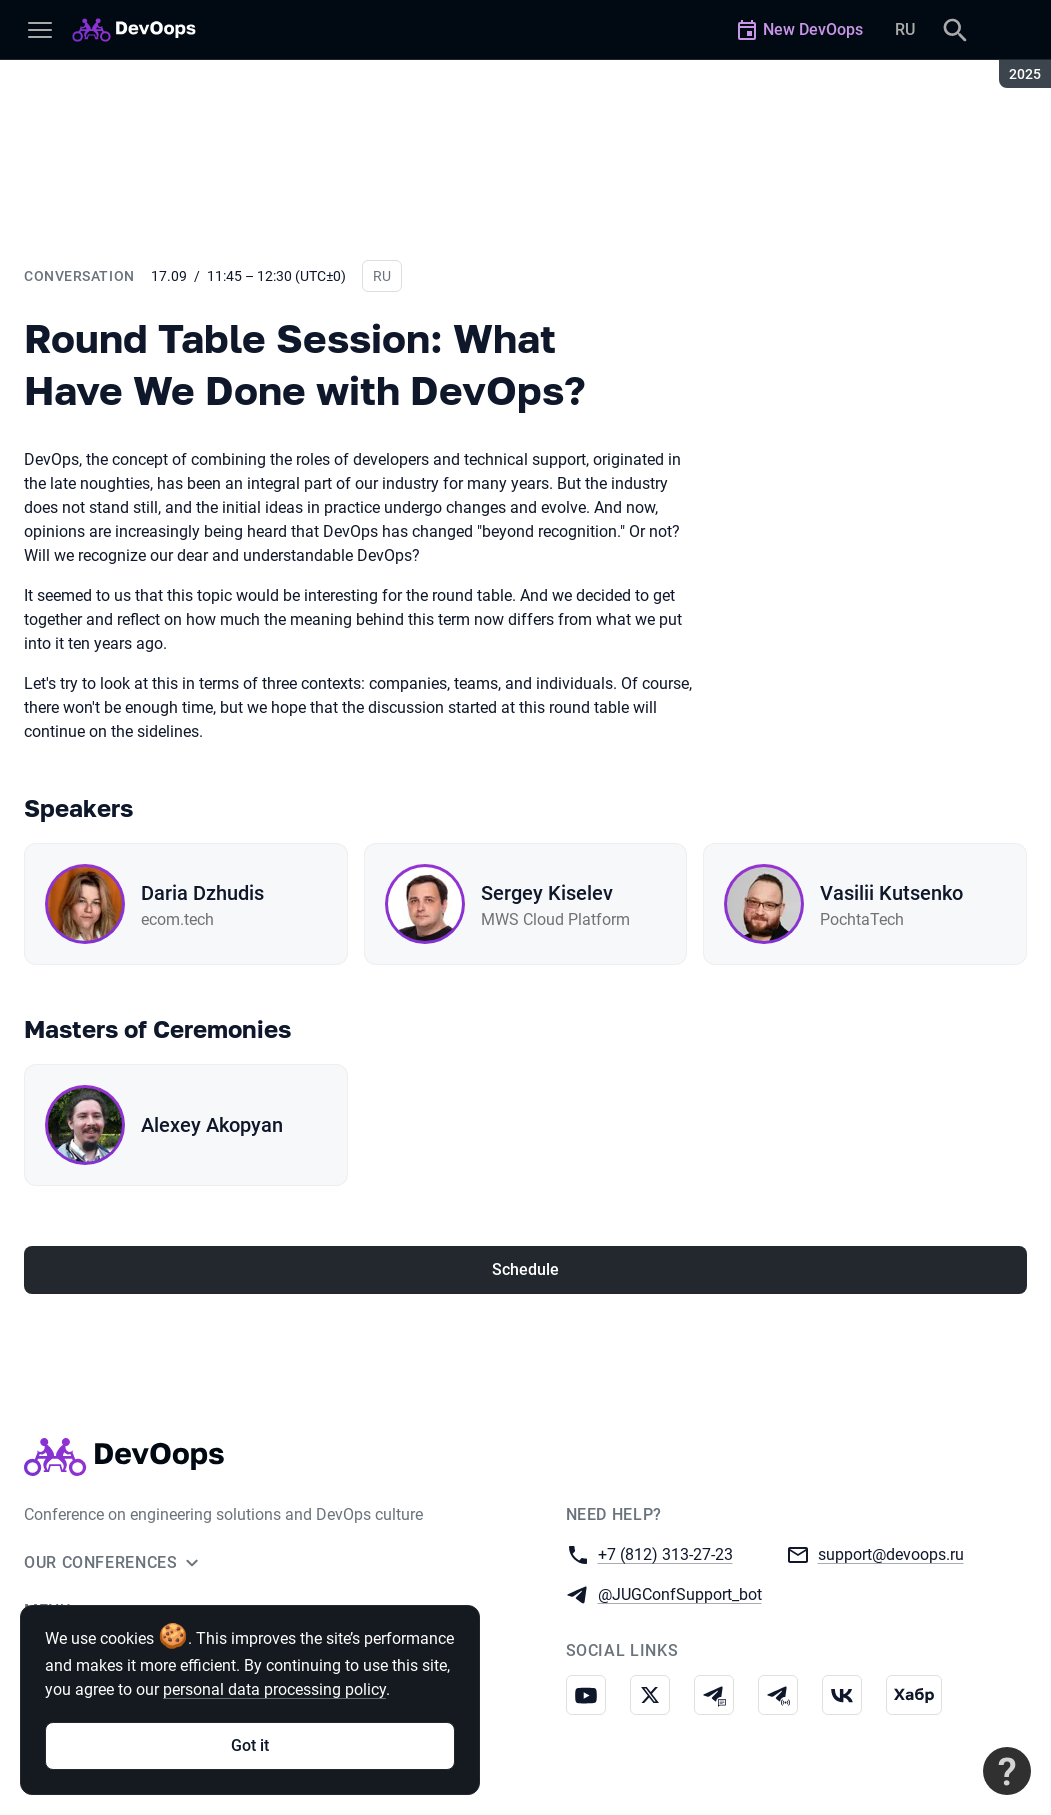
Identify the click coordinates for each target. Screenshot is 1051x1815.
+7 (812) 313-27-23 (665, 1553)
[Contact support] (1007, 1771)
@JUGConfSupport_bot (680, 1593)
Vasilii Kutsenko (891, 893)
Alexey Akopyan (212, 1125)
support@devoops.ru (891, 1553)
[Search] (955, 30)
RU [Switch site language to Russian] (905, 29)
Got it (250, 1745)
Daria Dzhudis (202, 893)
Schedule (525, 1269)
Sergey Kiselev (547, 893)
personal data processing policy (274, 1689)
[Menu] (40, 30)
